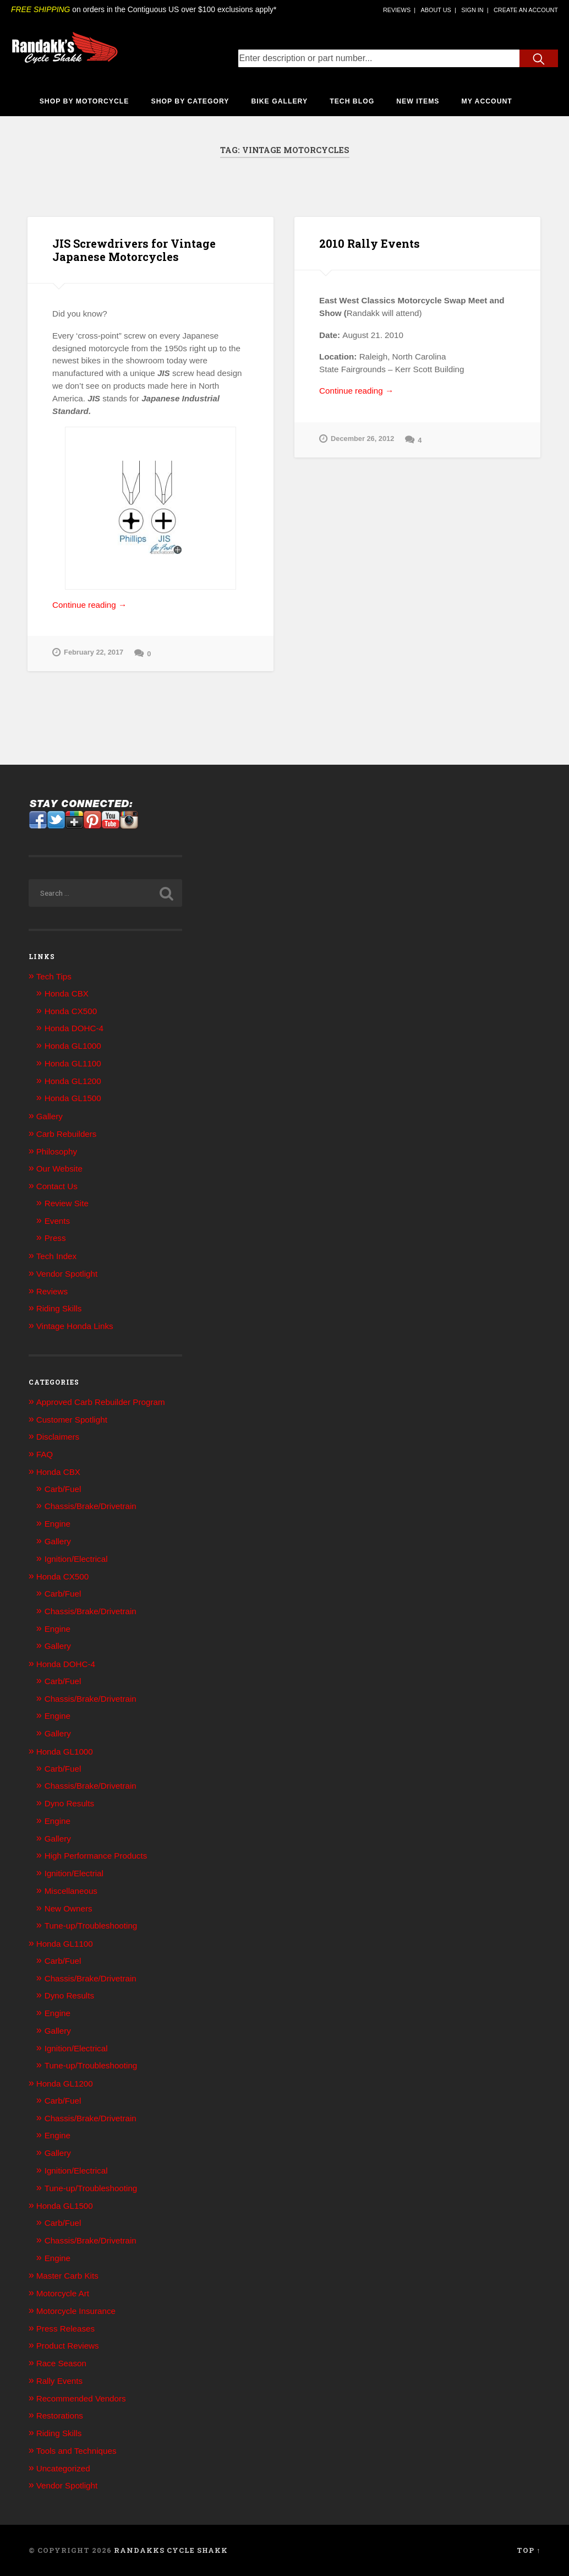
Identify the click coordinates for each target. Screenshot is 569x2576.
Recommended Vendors (81, 2398)
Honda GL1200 (73, 1081)
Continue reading (109, 605)
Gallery (49, 1116)
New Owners (68, 1908)
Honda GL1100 (73, 1063)
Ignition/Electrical (76, 1559)
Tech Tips (54, 976)
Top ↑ (528, 2550)
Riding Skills (59, 1308)
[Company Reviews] (397, 10)
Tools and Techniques (76, 2450)
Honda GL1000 (73, 1045)
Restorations (59, 2415)
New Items (417, 101)
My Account (487, 101)
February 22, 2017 (87, 652)
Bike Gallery (279, 101)
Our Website (59, 1168)
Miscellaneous (71, 1891)
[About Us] (435, 10)
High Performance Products (96, 1855)
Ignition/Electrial (74, 1873)
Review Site (67, 1203)
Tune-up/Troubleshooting (91, 1925)
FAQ (44, 1454)
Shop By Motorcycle (84, 101)
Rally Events (59, 2381)
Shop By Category (190, 101)
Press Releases (65, 2328)
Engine (57, 1523)
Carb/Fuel (63, 1489)
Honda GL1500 (73, 1098)
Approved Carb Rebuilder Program (100, 1402)
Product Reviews (67, 2345)
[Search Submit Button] (538, 58)
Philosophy (56, 1151)
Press (55, 1238)
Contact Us (57, 1186)
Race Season (61, 2363)
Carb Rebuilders (66, 1134)
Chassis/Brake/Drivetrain (90, 1506)
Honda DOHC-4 (74, 1028)
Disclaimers (57, 1436)
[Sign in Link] (472, 10)
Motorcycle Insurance (76, 2311)
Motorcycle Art (62, 2293)
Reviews (52, 1291)
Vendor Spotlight (66, 1273)
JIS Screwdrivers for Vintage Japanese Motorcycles (134, 250)
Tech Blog (352, 101)
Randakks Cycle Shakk (171, 2550)
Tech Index (56, 1256)
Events (57, 1221)
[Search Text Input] (379, 58)
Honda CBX (67, 993)
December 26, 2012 (356, 439)
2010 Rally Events (369, 243)
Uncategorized (63, 2468)
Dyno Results (69, 1803)
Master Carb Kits (67, 2275)
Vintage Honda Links (74, 1326)
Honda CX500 (71, 1011)
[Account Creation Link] (526, 10)
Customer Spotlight (71, 1419)
